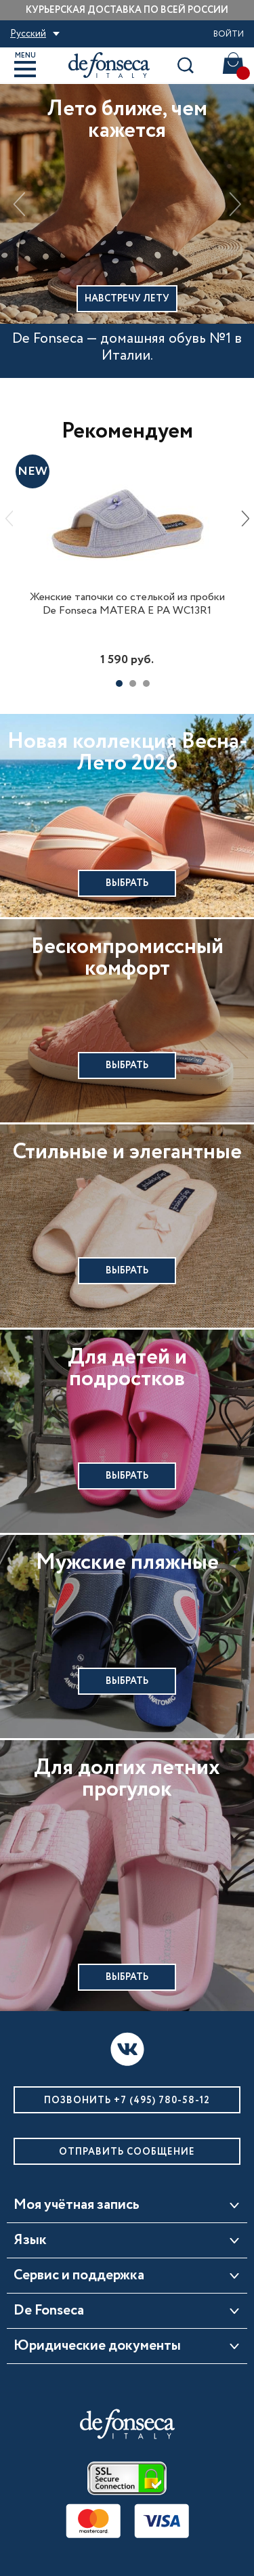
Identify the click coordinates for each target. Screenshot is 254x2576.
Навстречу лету (127, 298)
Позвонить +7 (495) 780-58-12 (127, 2100)
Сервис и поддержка (79, 2276)
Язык (30, 2241)
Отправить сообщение (127, 2152)
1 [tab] (119, 683)
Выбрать (127, 883)
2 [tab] (132, 683)
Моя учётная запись (77, 2205)
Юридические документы (97, 2346)
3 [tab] (146, 683)
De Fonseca (49, 2311)
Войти (228, 34)
